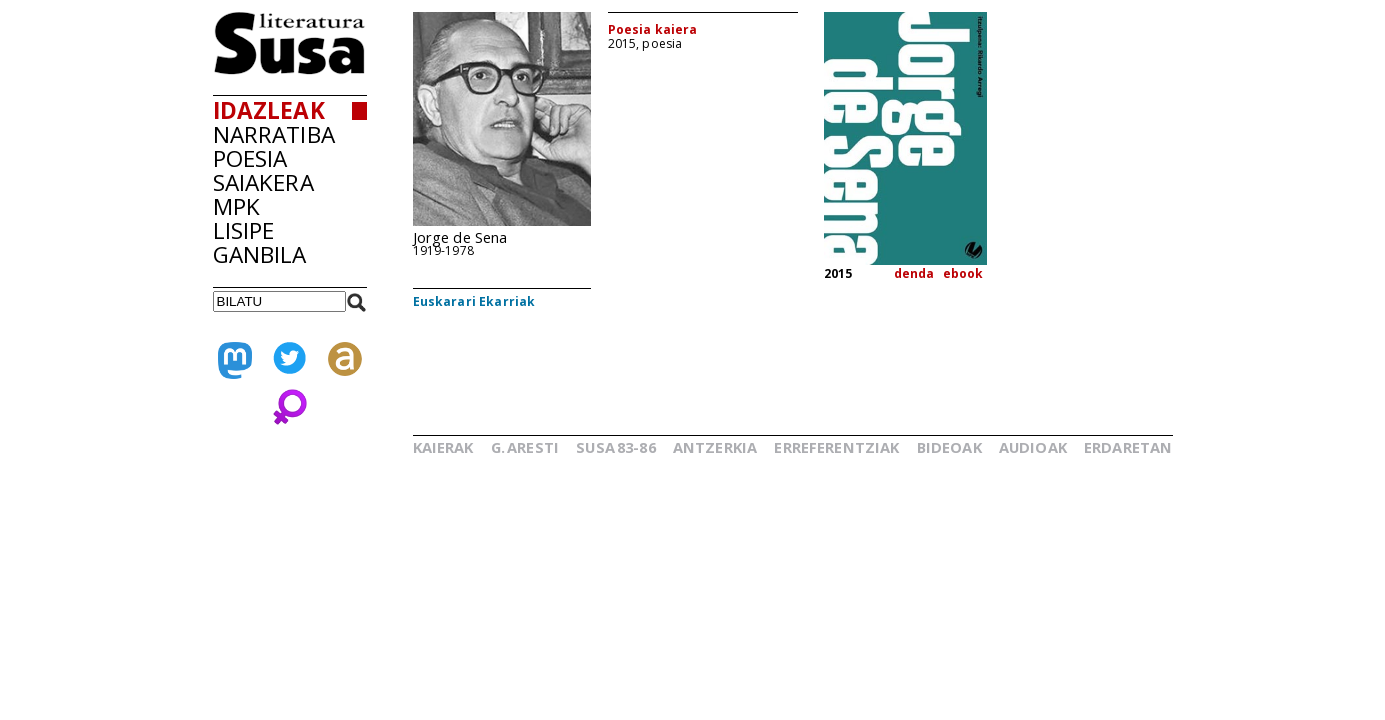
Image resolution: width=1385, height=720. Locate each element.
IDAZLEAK (269, 110)
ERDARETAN (1128, 447)
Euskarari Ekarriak (474, 301)
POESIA (250, 158)
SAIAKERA (263, 182)
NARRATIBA (274, 134)
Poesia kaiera (653, 29)
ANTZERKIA (715, 447)
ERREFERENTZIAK (836, 447)
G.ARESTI (525, 447)
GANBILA (260, 254)
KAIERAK (443, 447)
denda (914, 273)
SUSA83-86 (616, 447)
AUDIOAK (1033, 447)
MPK (236, 206)
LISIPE (244, 230)
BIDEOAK (949, 447)
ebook (963, 273)
